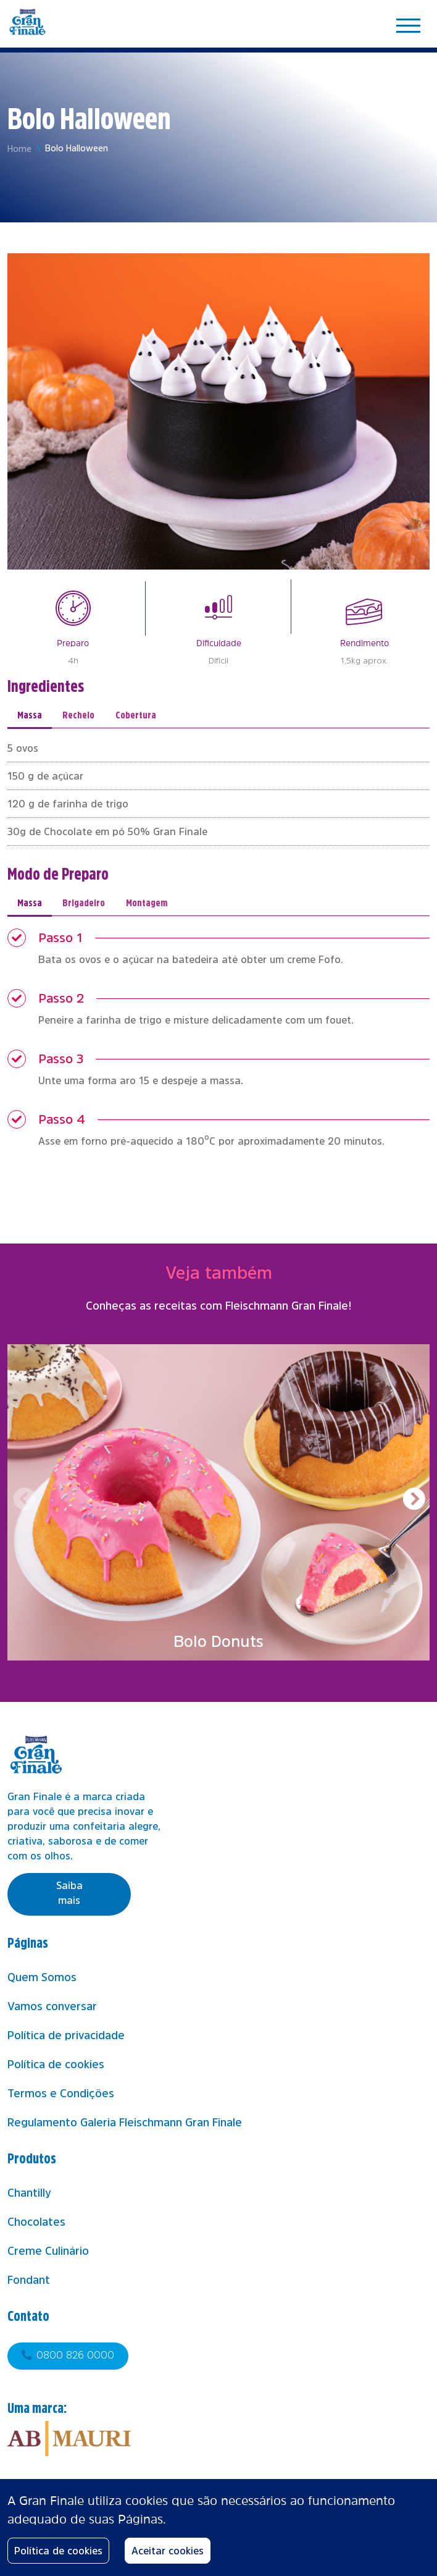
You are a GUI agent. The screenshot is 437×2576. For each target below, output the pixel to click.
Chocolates (36, 2222)
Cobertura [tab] (135, 714)
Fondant (28, 2280)
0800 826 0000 (75, 2355)
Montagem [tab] (146, 902)
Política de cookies (55, 2064)
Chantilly (29, 2193)
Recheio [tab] (78, 714)
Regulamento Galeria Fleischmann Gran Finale (124, 2122)
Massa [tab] (29, 714)
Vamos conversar (52, 2006)
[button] (413, 1500)
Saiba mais (69, 1892)
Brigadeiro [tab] (83, 902)
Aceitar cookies (167, 2551)
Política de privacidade (66, 2035)
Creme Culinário (48, 2251)
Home (19, 149)
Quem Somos (42, 1977)
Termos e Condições (60, 2093)
